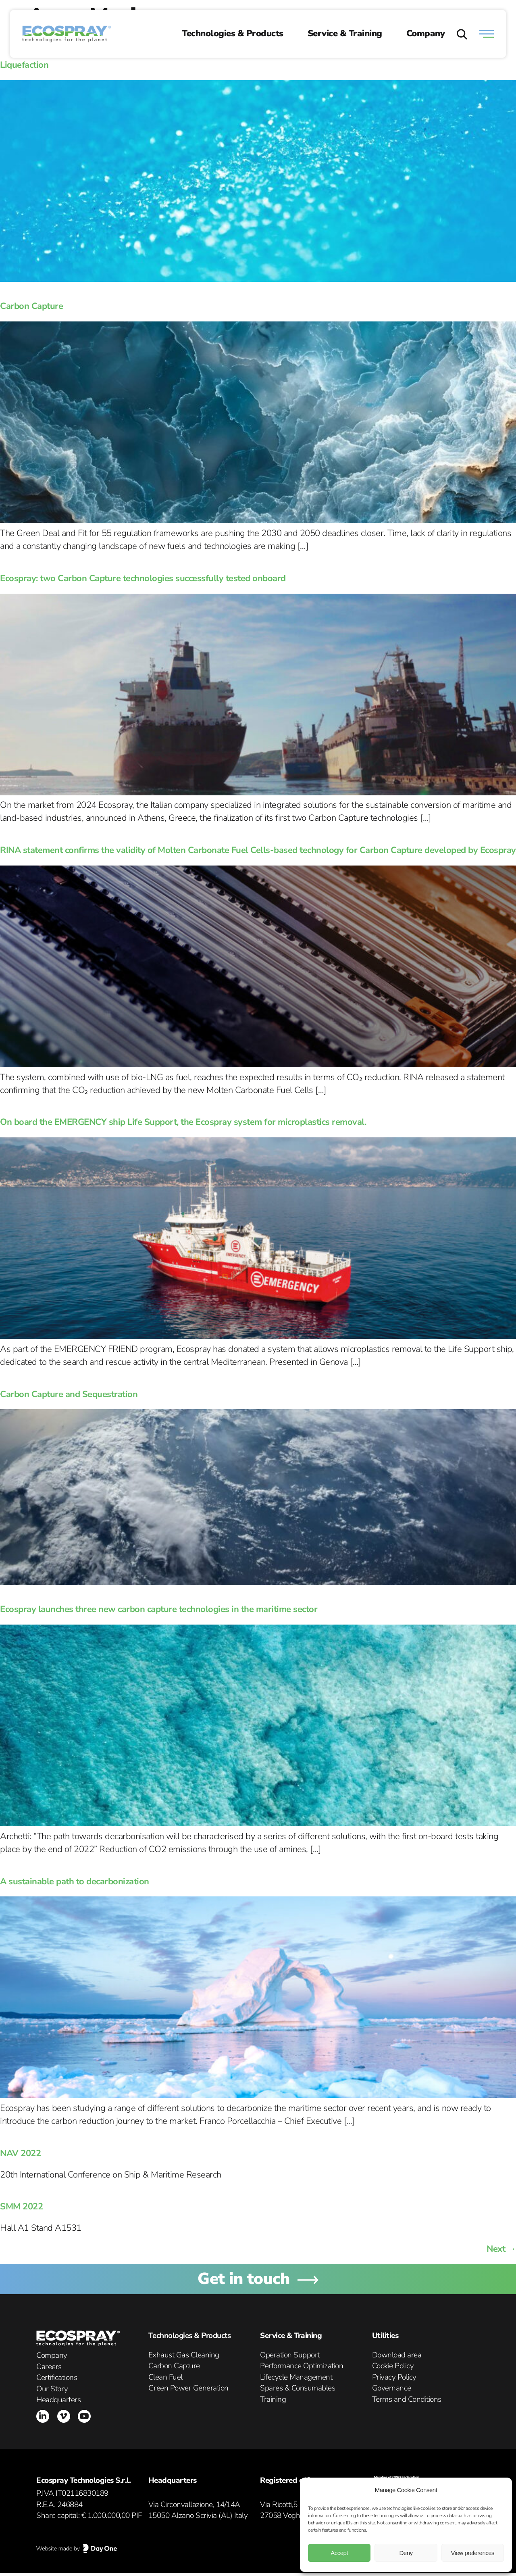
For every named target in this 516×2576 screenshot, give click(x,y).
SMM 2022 (21, 2207)
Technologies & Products (232, 33)
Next (501, 2249)
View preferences (473, 2552)
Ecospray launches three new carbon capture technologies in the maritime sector (158, 1609)
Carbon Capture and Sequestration (68, 1394)
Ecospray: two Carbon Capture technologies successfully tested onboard (143, 578)
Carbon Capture (31, 306)
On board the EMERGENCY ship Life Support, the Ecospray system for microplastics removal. (183, 1122)
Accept (339, 2552)
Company (425, 33)
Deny (405, 2552)
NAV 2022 (20, 2153)
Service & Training (345, 33)
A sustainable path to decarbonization (74, 1881)
